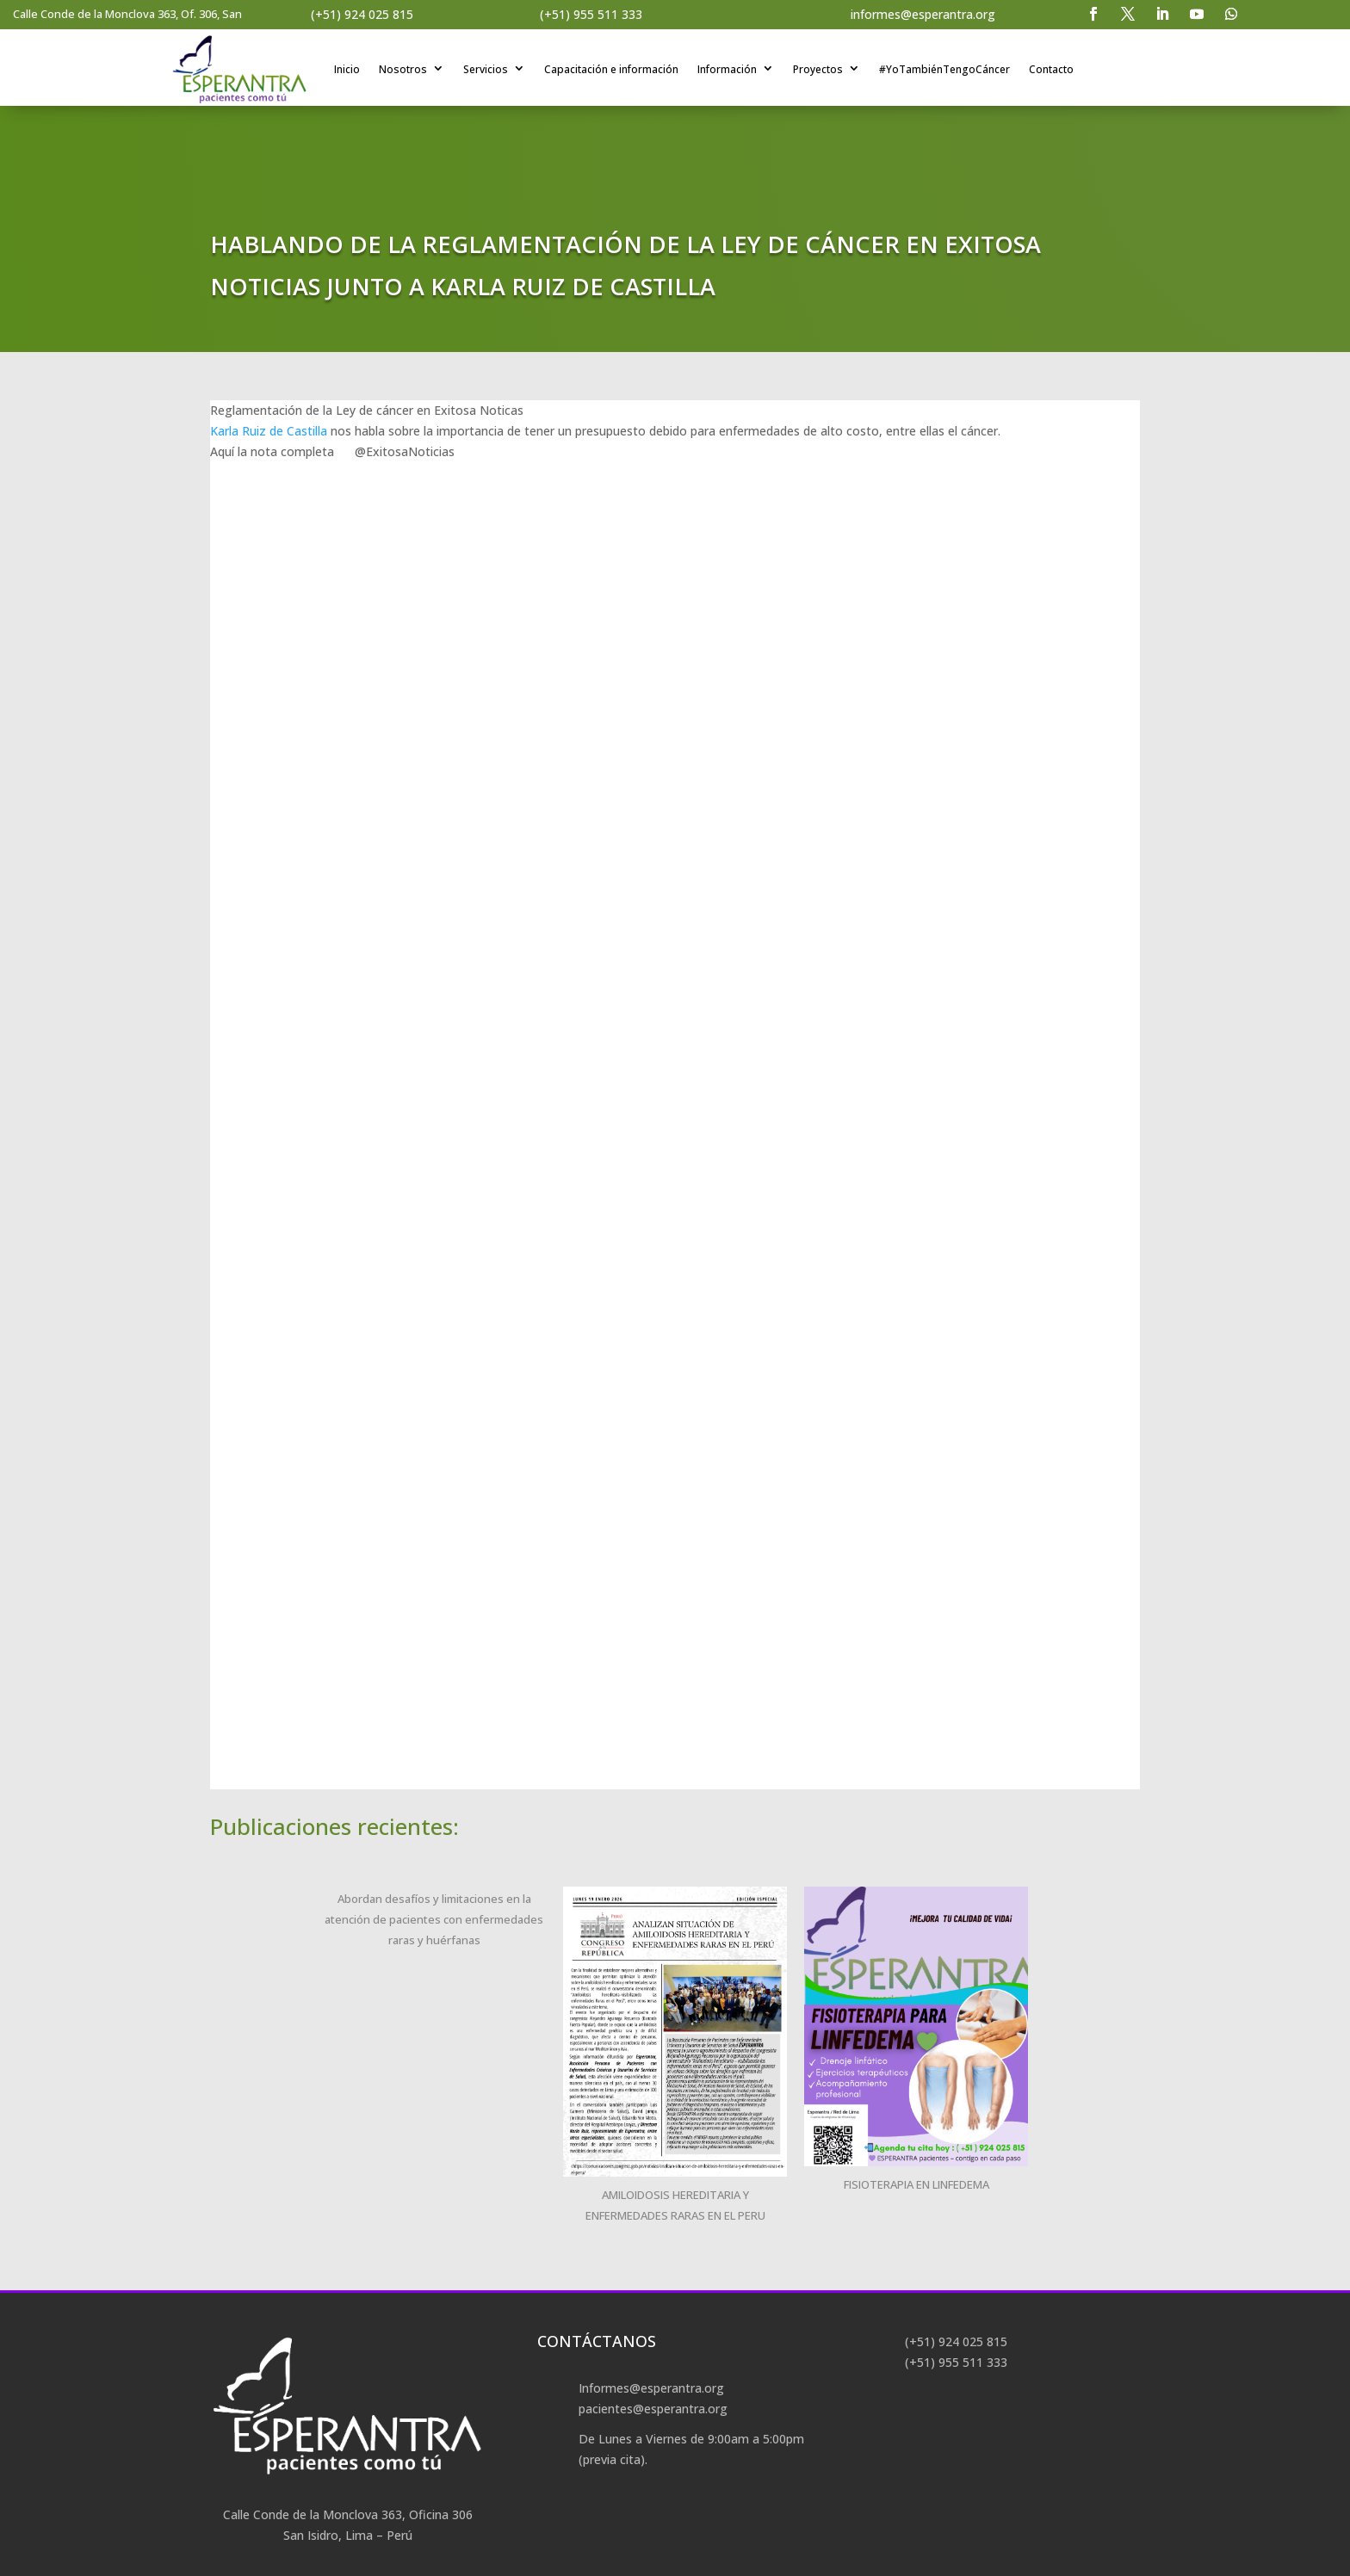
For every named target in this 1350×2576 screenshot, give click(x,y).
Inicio (347, 69)
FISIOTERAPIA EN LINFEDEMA (916, 2184)
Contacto (1051, 69)
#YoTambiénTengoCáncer (944, 69)
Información (727, 69)
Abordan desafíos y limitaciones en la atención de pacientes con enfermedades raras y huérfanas (434, 1919)
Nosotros (403, 69)
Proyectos (818, 69)
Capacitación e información (611, 69)
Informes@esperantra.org (651, 2388)
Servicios (485, 69)
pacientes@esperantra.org (653, 2408)
